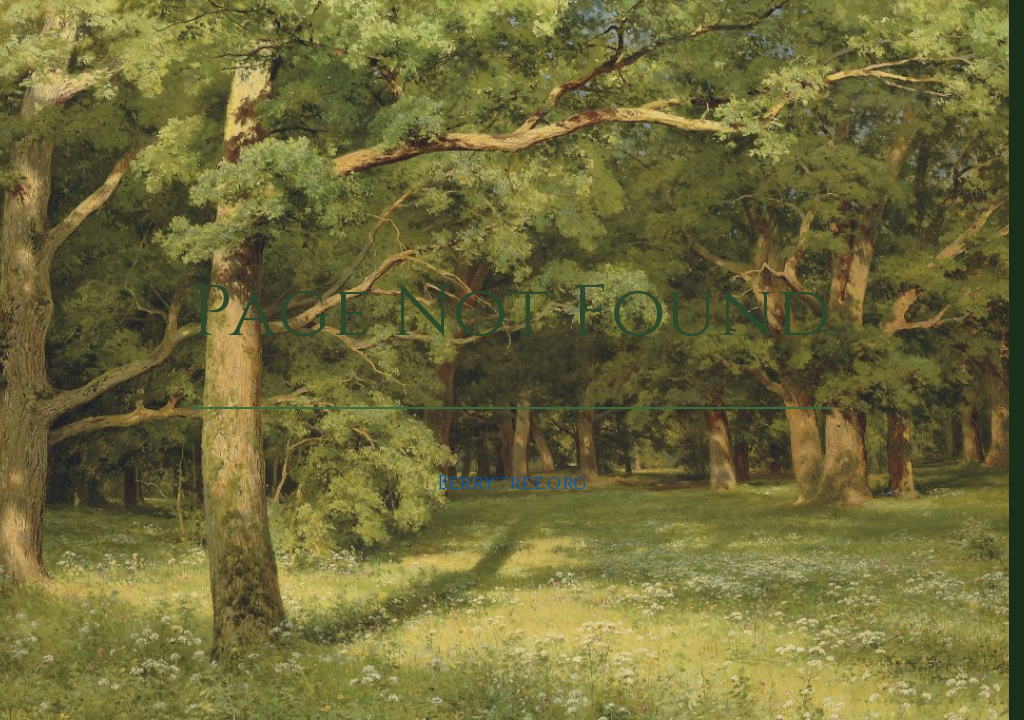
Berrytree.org (512, 483)
